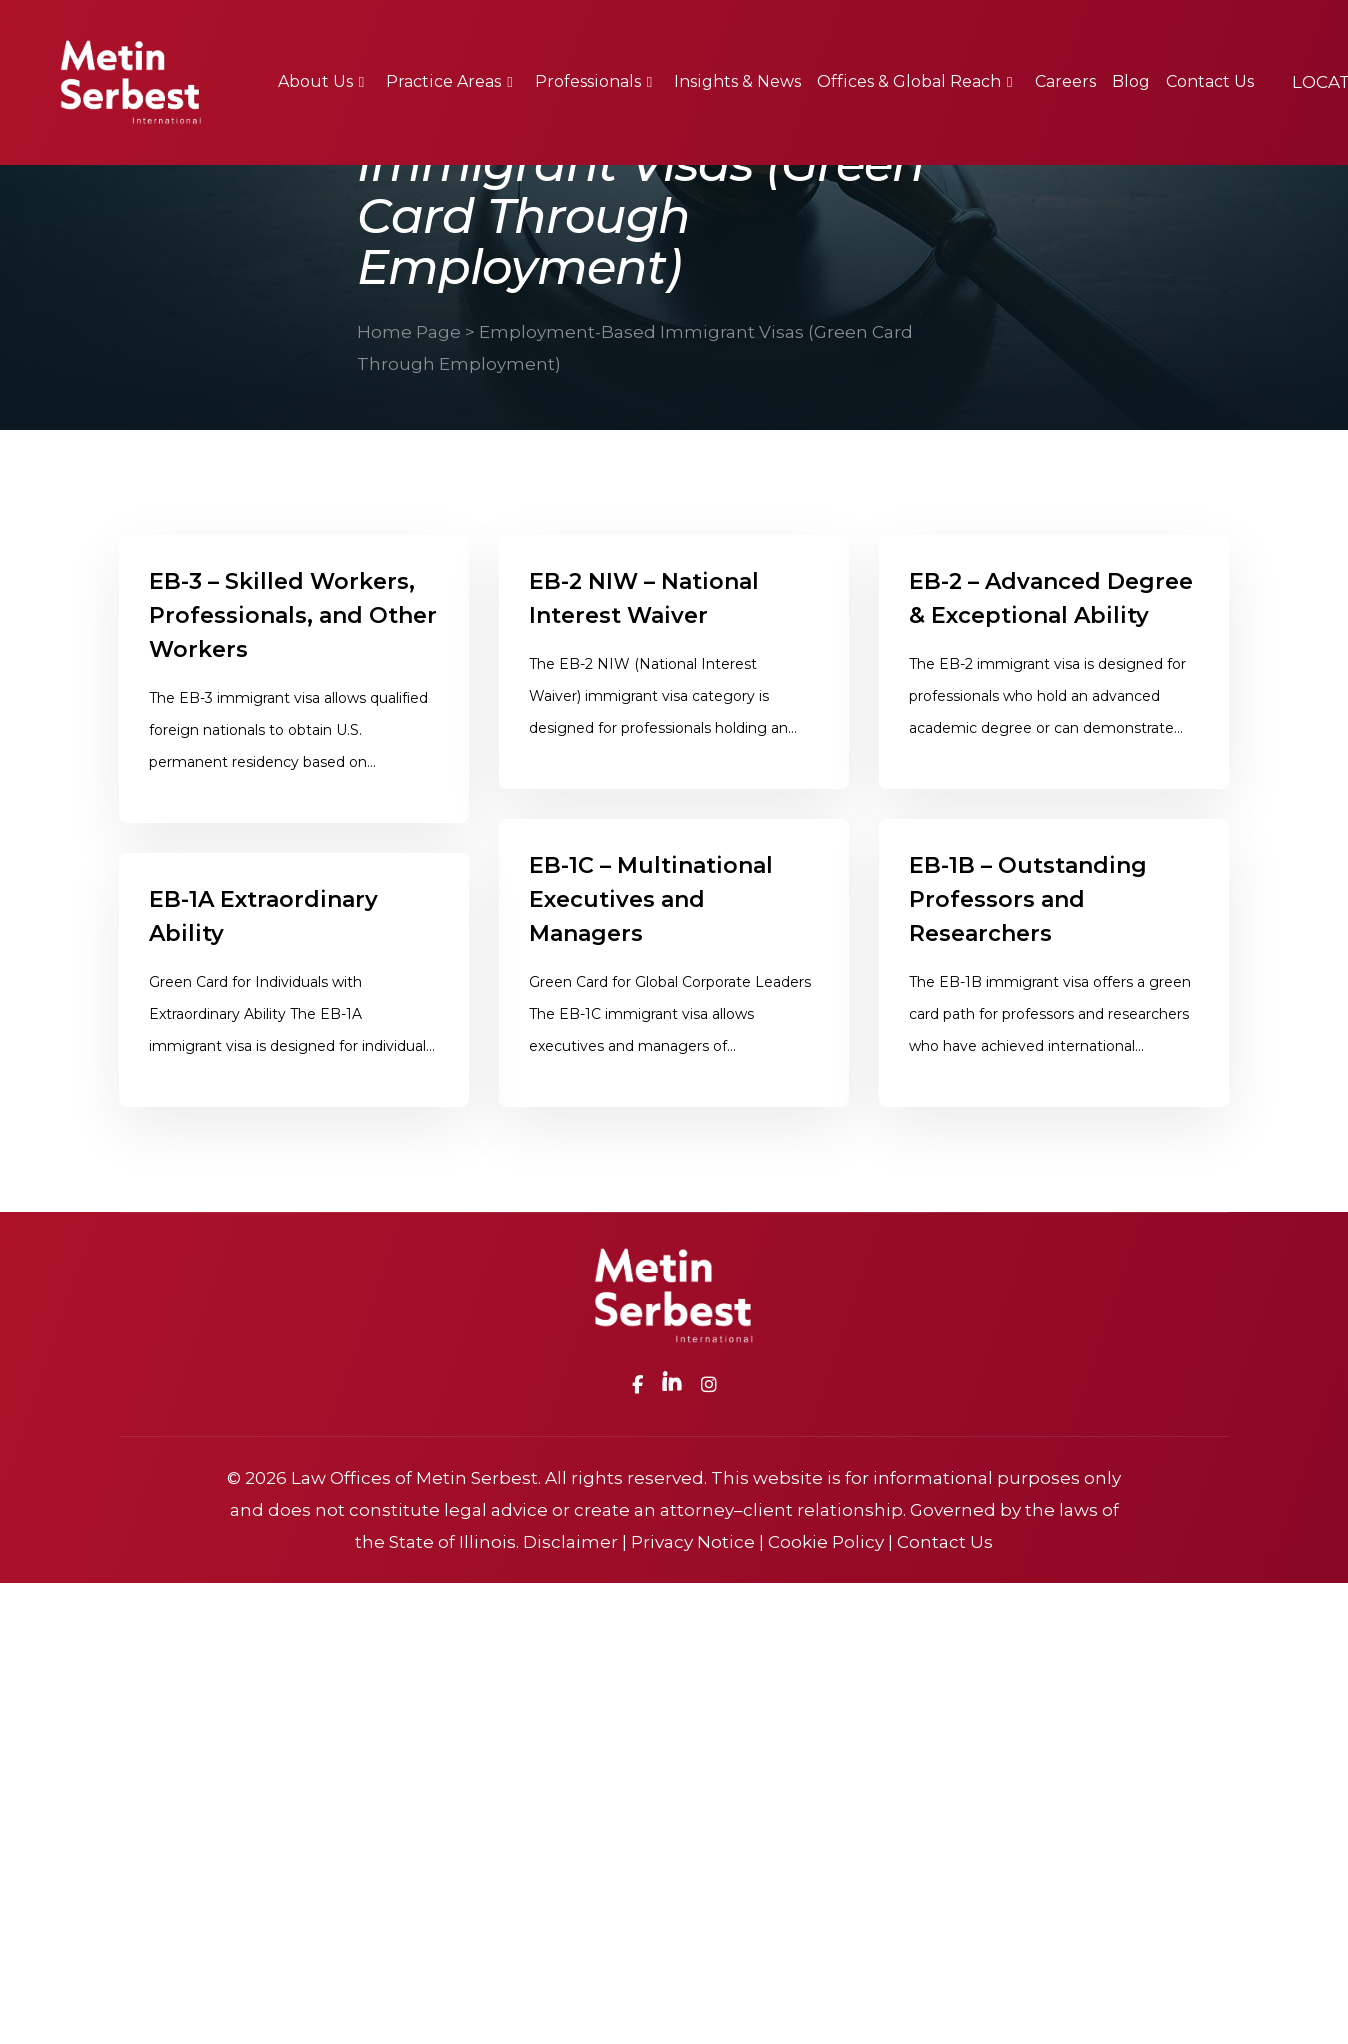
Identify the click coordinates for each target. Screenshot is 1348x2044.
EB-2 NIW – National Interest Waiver (644, 598)
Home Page (409, 332)
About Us (315, 81)
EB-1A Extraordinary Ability (263, 936)
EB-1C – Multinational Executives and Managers (651, 919)
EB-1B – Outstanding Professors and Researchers (1028, 919)
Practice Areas (443, 81)
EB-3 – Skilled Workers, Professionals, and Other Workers (293, 615)
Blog (1131, 81)
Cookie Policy (826, 1542)
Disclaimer (570, 1542)
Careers (1065, 81)
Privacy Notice (693, 1542)
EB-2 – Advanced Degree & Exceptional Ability (1051, 598)
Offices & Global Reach (909, 81)
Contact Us (1210, 81)
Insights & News (737, 81)
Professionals (588, 81)
